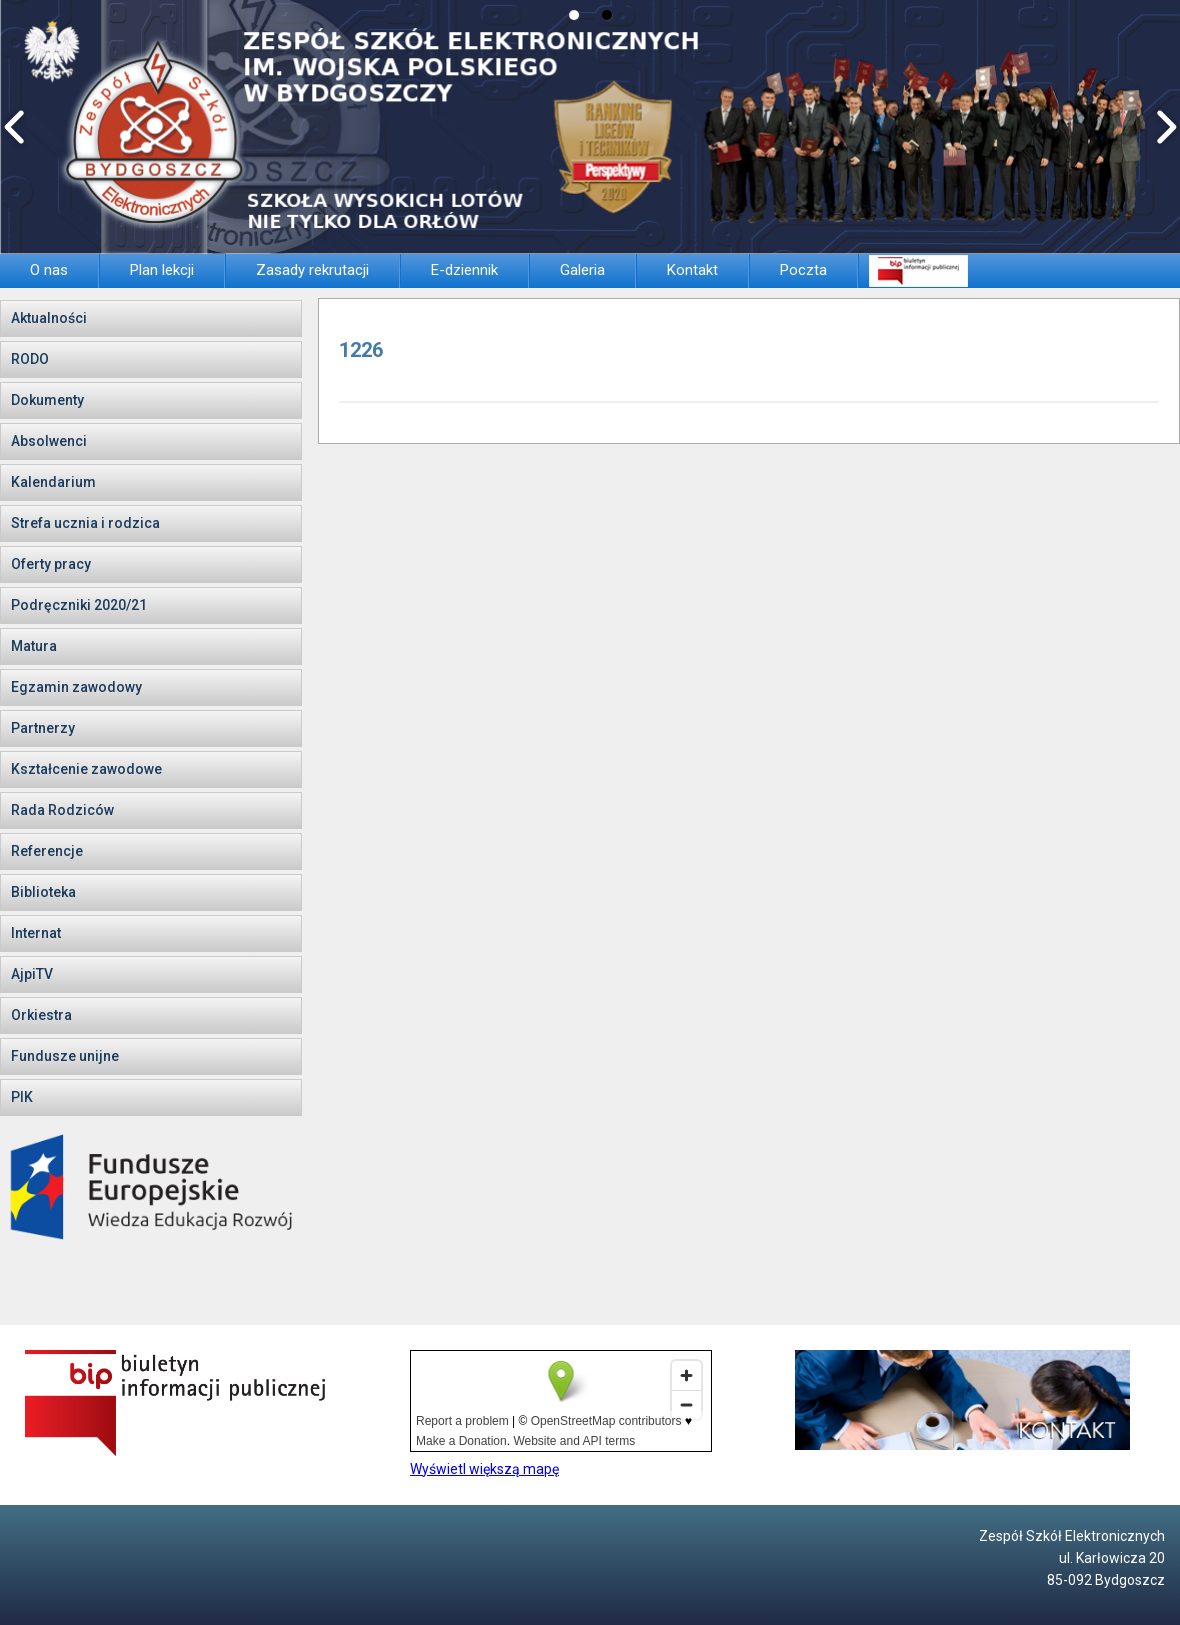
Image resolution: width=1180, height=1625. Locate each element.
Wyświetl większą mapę (484, 1469)
